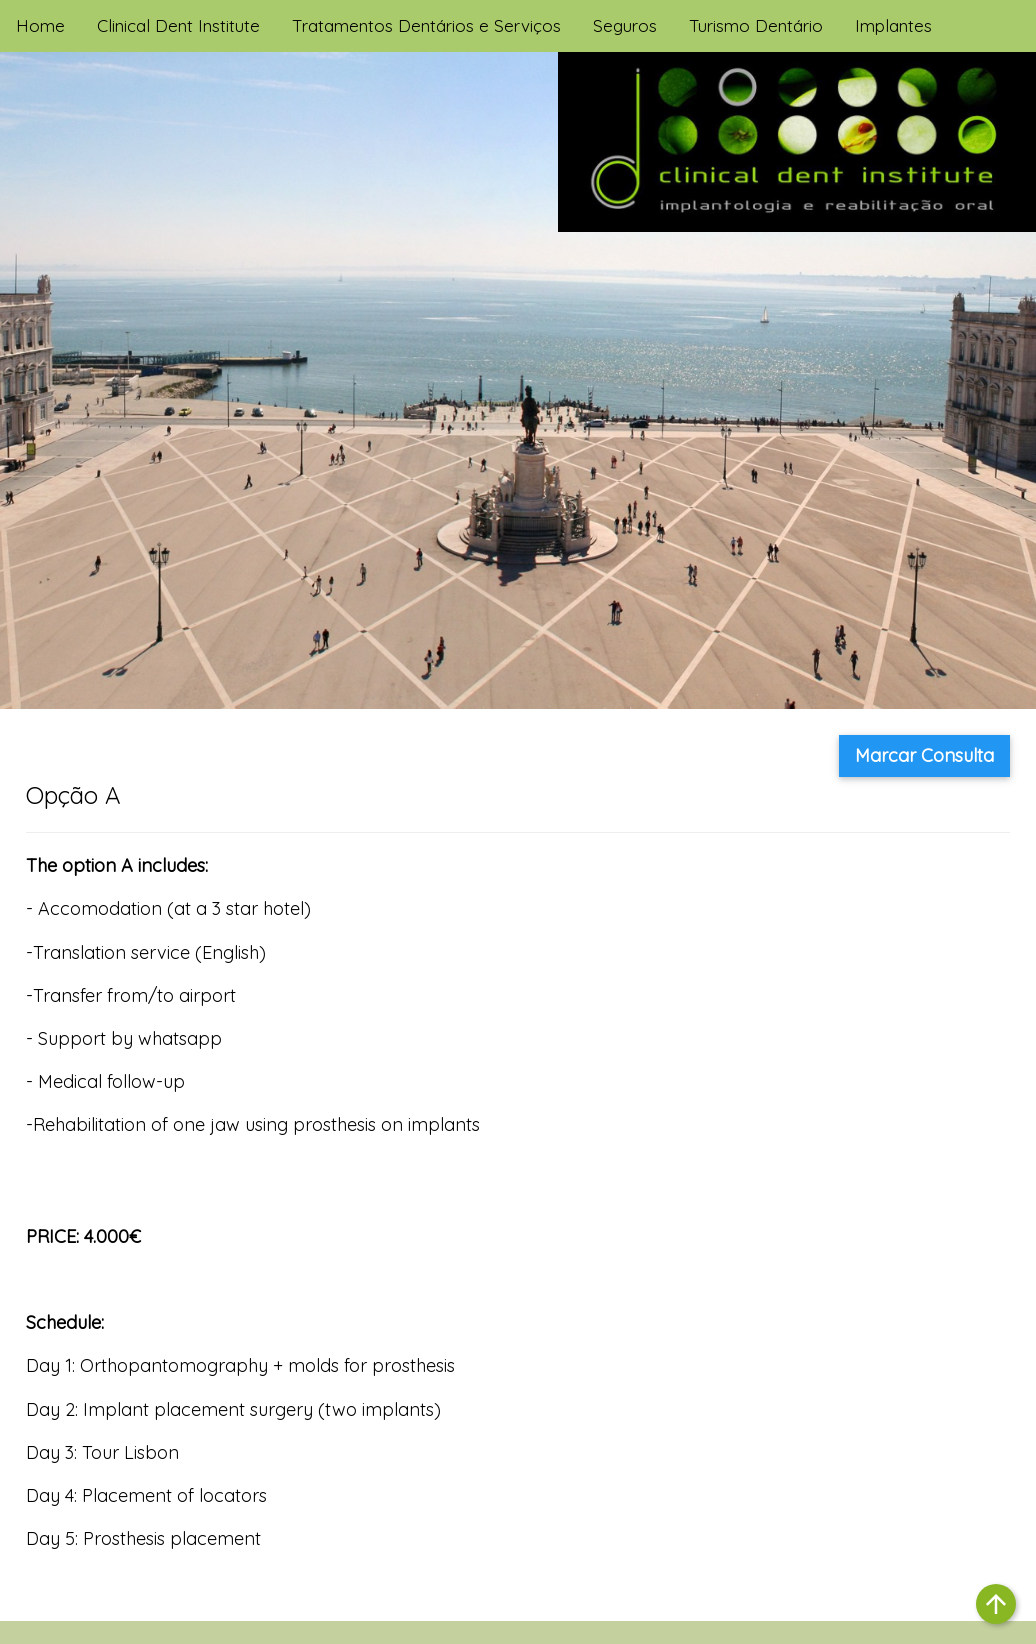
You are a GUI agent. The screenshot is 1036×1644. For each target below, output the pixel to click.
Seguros (625, 25)
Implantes (893, 25)
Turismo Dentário (756, 25)
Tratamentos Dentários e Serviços (426, 25)
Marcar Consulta (924, 755)
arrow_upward (996, 1604)
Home (40, 25)
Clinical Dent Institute (178, 25)
